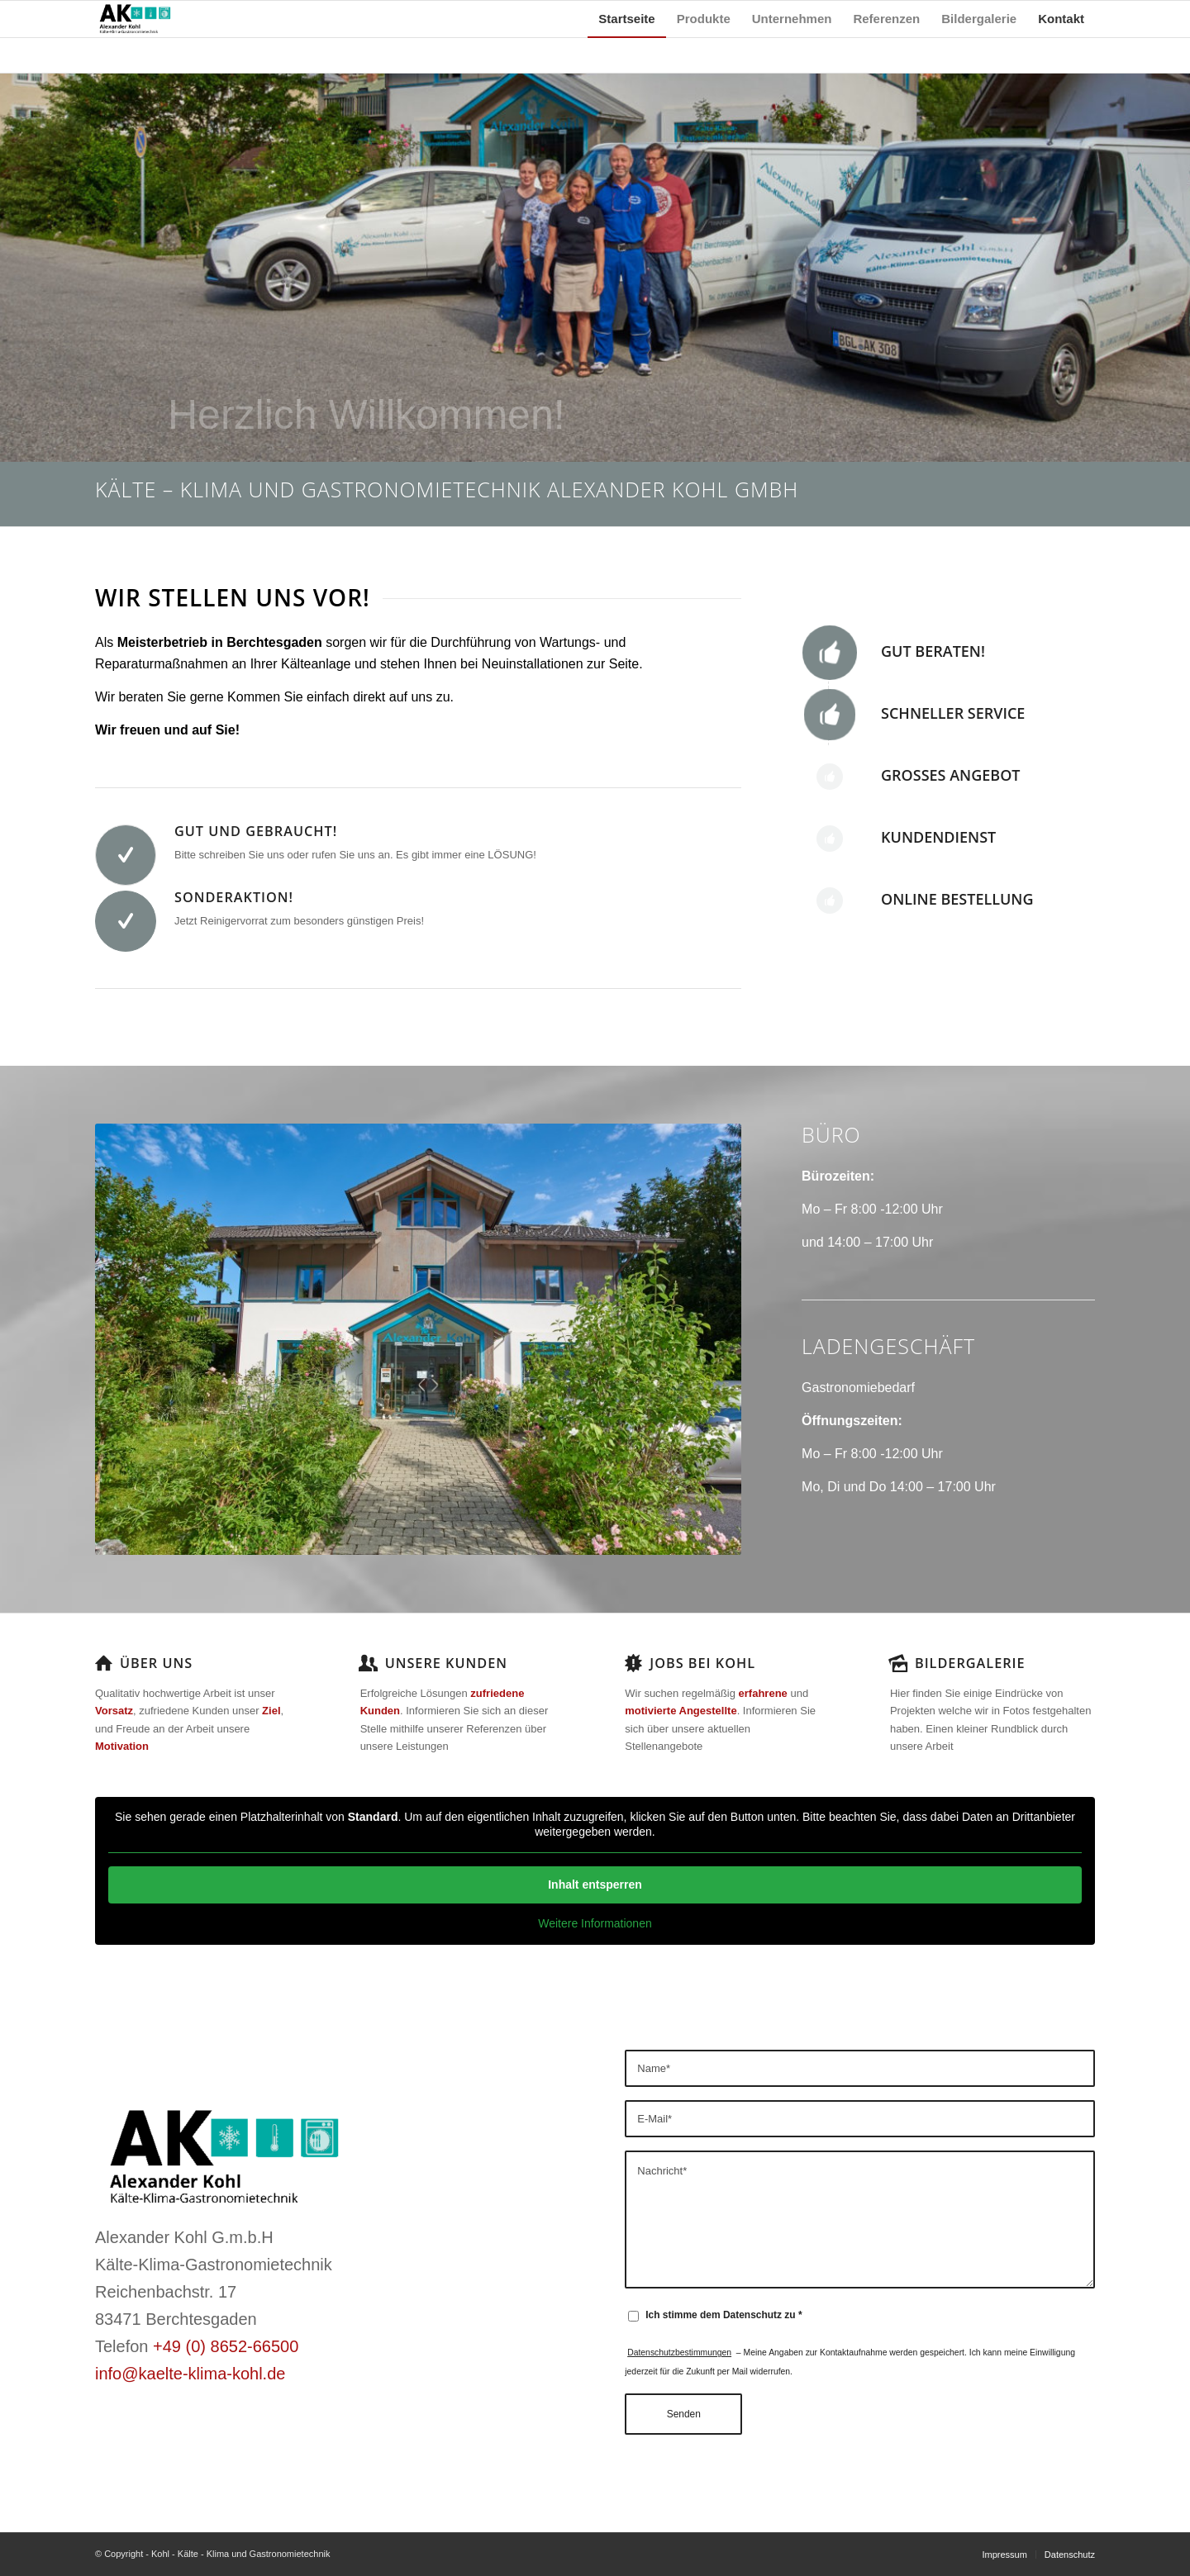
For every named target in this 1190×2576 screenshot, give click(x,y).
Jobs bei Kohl (702, 1663)
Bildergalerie (970, 1663)
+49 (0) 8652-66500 (225, 2346)
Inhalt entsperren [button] (595, 1884)
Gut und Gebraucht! (255, 831)
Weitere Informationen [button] (594, 1923)
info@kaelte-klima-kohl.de (190, 2374)
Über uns (156, 1663)
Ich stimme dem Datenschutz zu (723, 2315)
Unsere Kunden (446, 1663)
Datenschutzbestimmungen (679, 2352)
